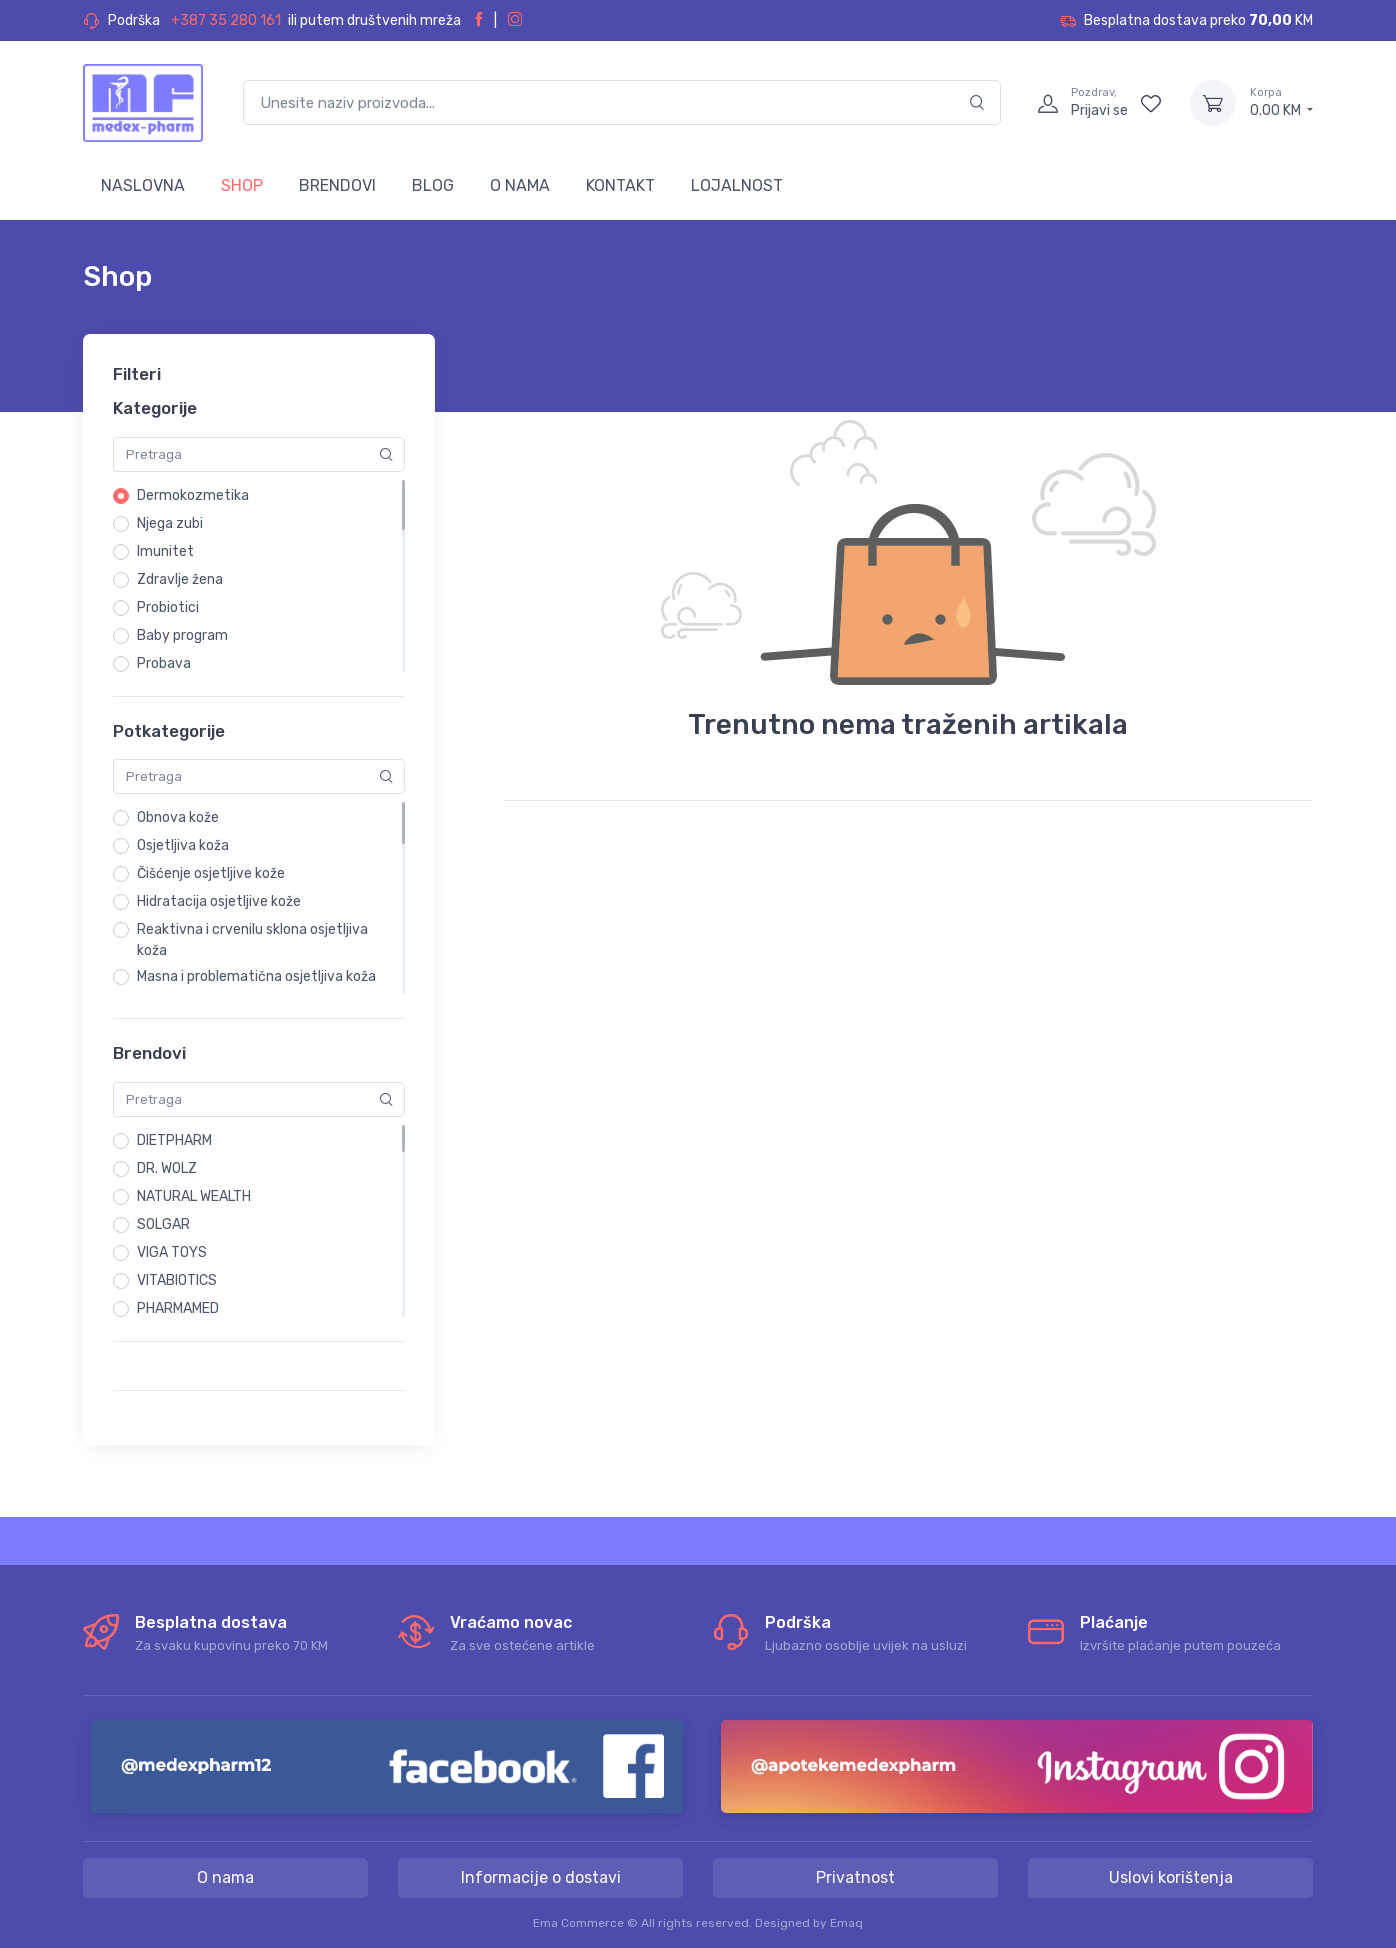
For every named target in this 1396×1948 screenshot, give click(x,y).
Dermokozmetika (193, 495)
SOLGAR (163, 1224)
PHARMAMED (178, 1308)
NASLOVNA (143, 185)
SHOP (242, 185)
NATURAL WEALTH (194, 1196)
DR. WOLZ (167, 1168)
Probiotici (168, 607)
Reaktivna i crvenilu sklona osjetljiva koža (252, 940)
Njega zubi (170, 523)
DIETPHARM (174, 1140)
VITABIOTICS (177, 1280)
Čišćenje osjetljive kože (211, 873)
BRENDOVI (337, 185)
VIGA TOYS (172, 1252)
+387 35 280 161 (226, 20)
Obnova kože (178, 817)
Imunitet (165, 551)
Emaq (846, 1923)
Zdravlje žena (180, 579)
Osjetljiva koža (183, 845)
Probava (164, 663)
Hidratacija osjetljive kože (219, 901)
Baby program (182, 635)
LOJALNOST (737, 185)
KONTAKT (620, 185)
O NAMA (520, 185)
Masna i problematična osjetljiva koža (256, 976)
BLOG (433, 185)
